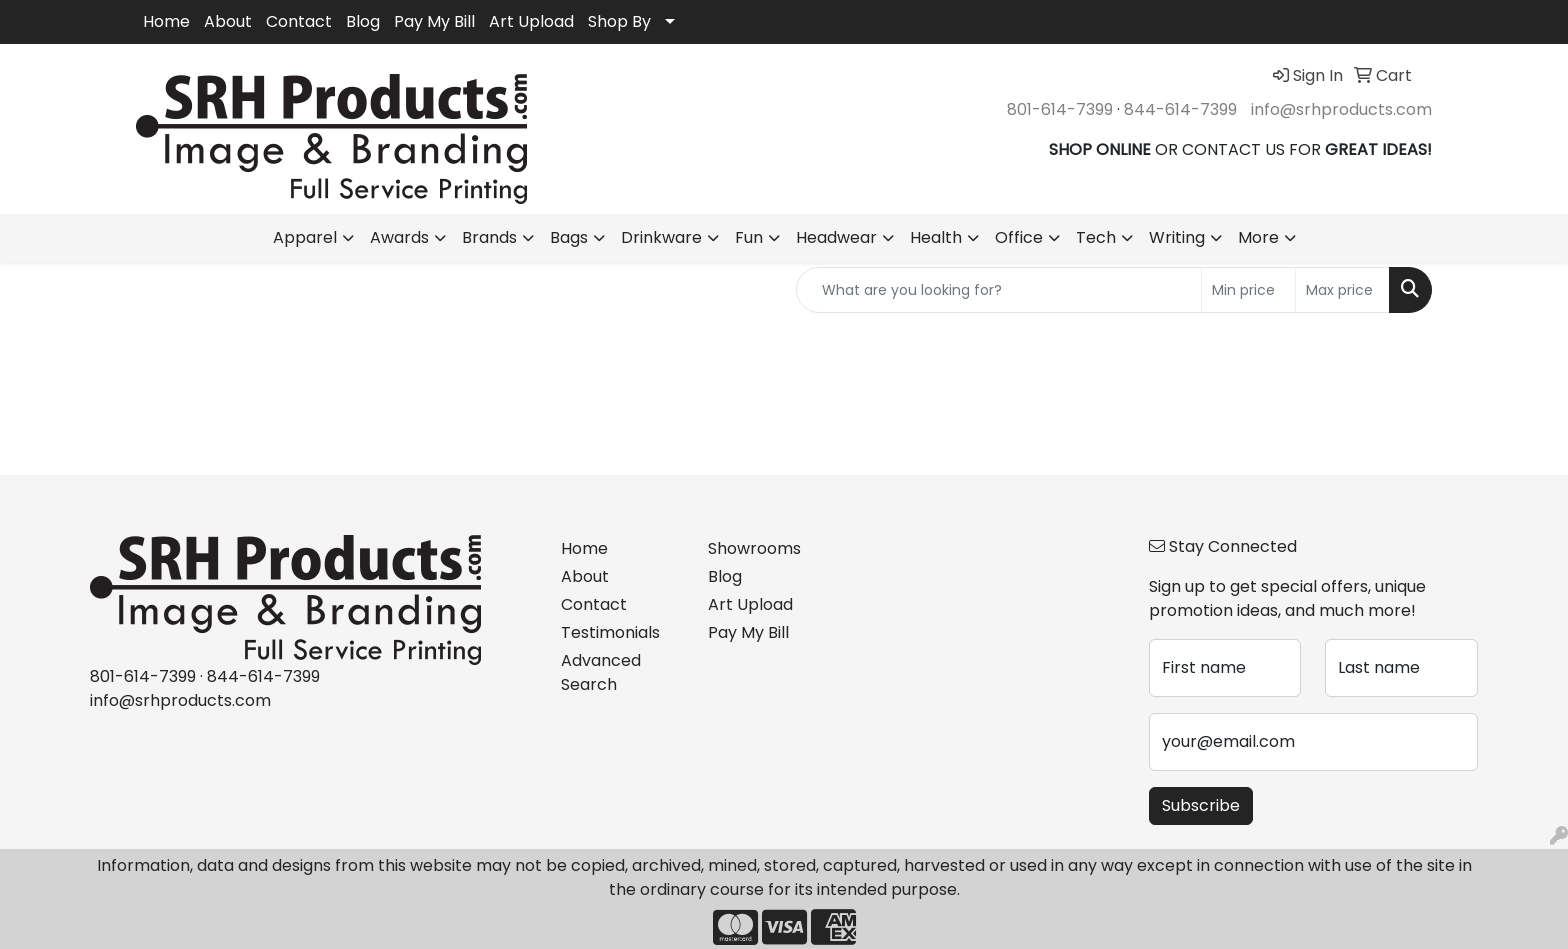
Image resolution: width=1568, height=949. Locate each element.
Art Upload (531, 21)
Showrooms (754, 548)
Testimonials (610, 632)
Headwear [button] (836, 237)
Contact (299, 21)
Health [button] (936, 237)
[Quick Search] (999, 290)
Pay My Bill (434, 21)
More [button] (1258, 237)
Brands (489, 237)
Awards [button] (399, 237)
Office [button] (1019, 237)
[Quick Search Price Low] (1248, 290)
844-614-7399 (1180, 109)
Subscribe (1201, 805)
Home (166, 21)
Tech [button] (1096, 237)
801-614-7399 (1060, 109)
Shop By (619, 21)
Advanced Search (601, 672)
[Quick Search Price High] (1342, 290)
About (228, 21)
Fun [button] (749, 237)
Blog (363, 21)
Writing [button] (1177, 237)
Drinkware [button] (661, 237)
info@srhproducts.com (1341, 109)
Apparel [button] (305, 237)
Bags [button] (569, 237)
